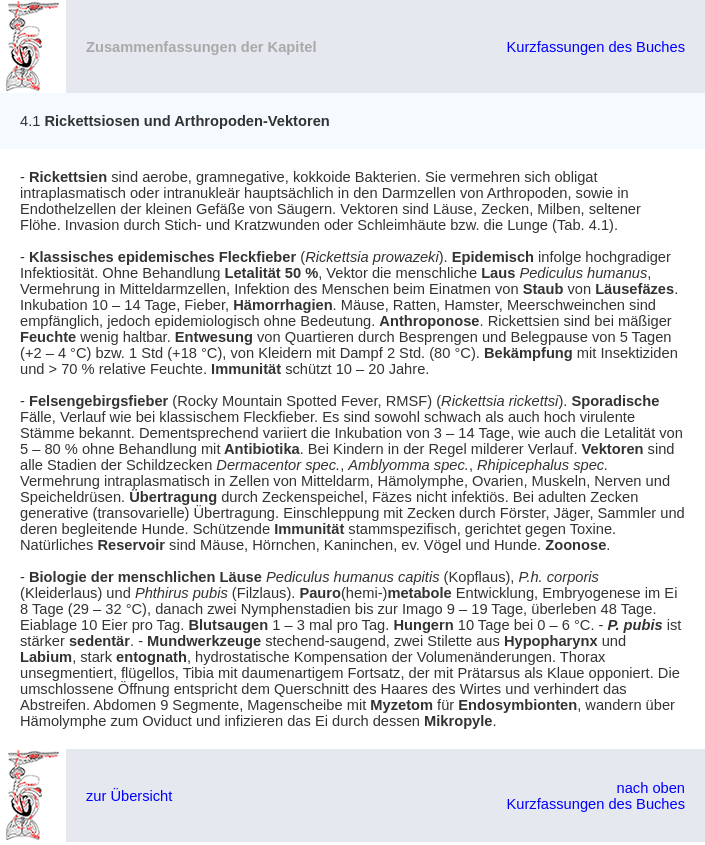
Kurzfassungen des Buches (596, 47)
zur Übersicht (129, 796)
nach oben (651, 788)
